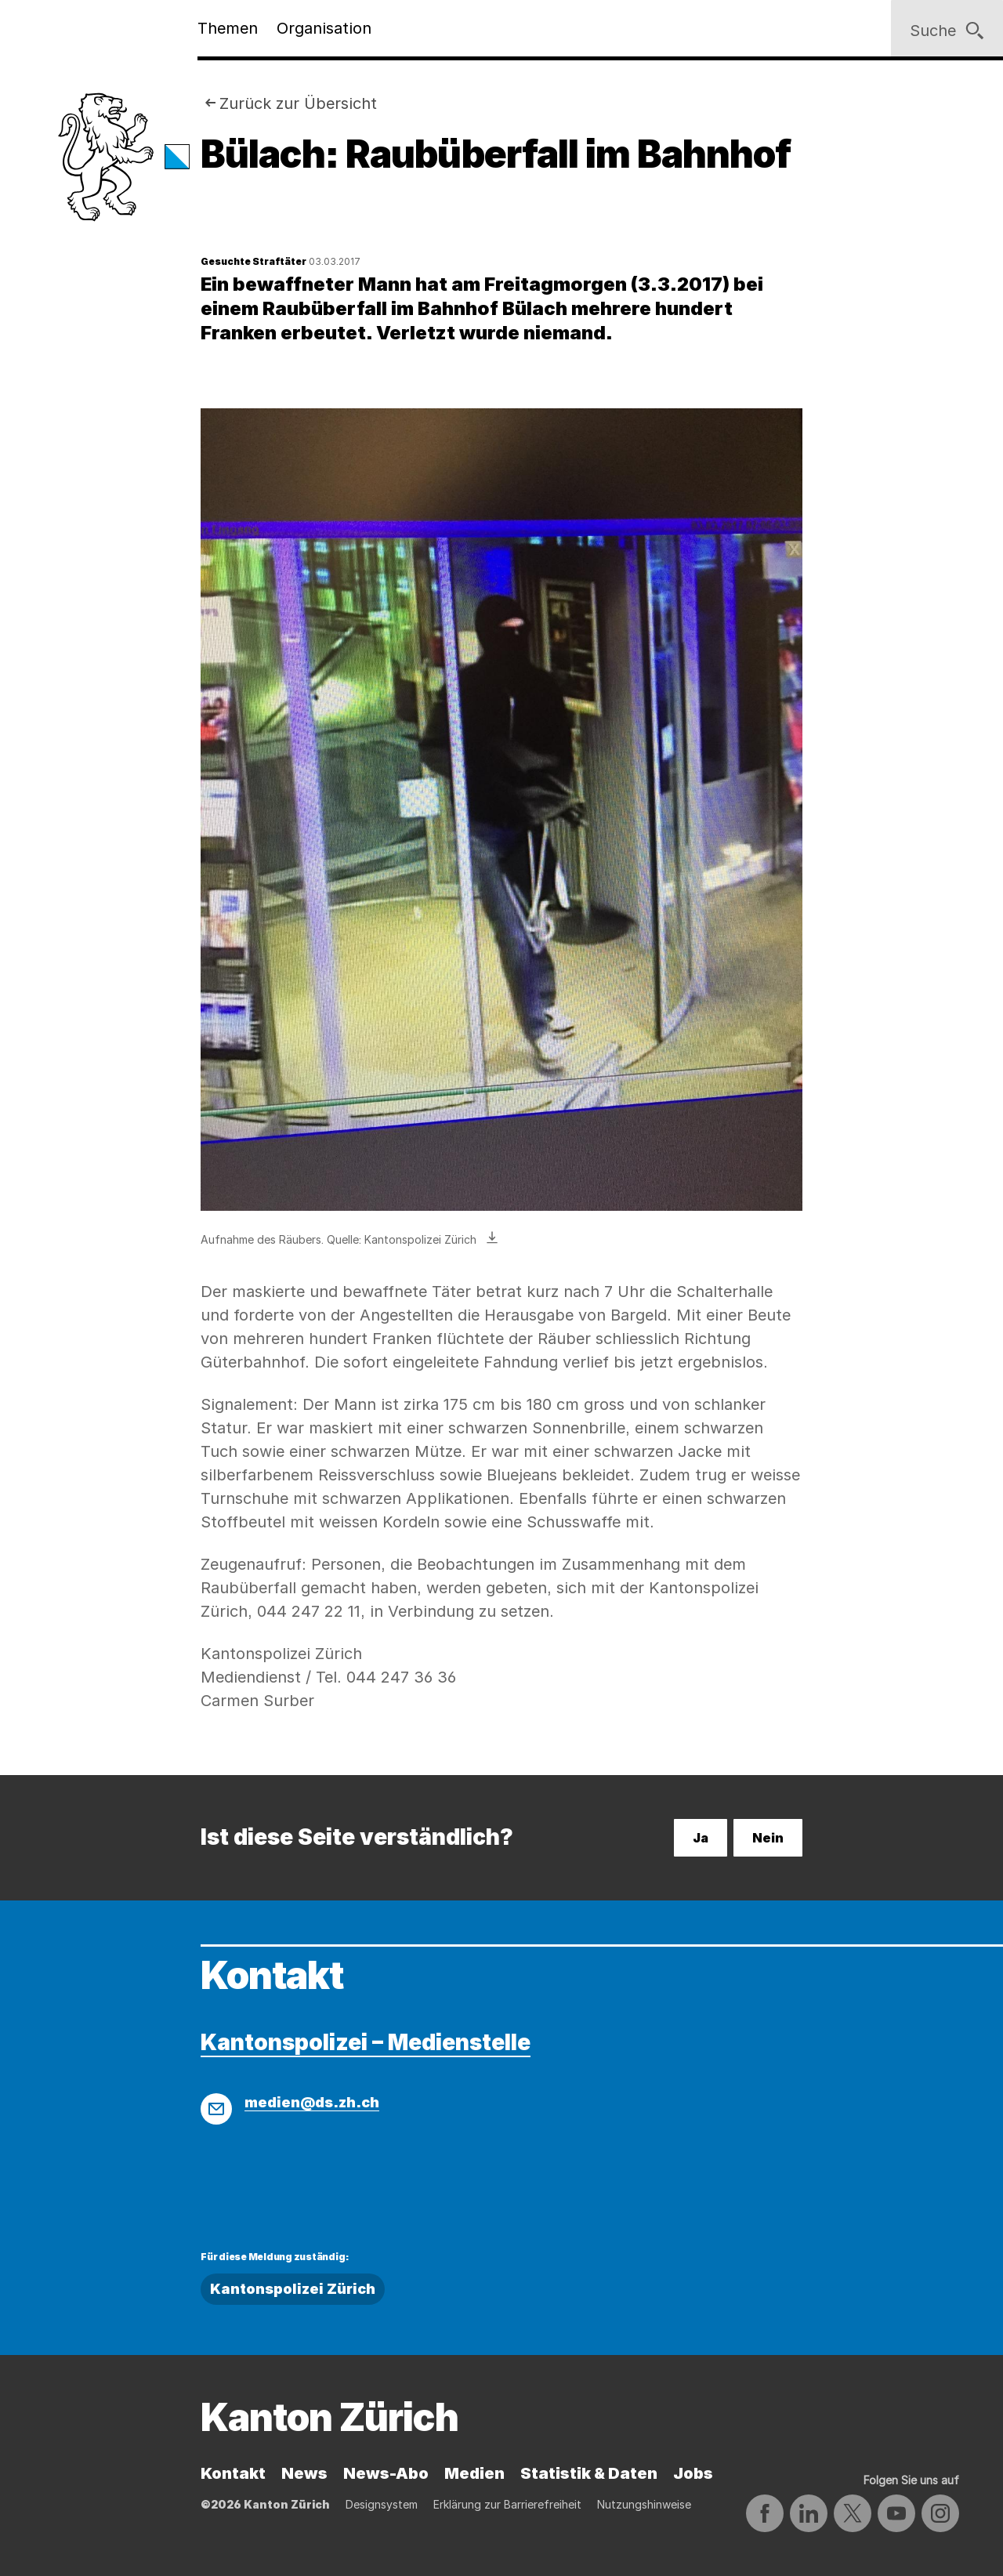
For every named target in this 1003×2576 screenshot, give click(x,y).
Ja (700, 1838)
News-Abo (386, 2473)
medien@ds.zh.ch (311, 2102)
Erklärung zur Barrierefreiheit (507, 2504)
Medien (474, 2473)
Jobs (693, 2473)
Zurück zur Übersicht (298, 103)
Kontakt (233, 2473)
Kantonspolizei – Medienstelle (365, 2042)
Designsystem (382, 2504)
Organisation (324, 28)
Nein (768, 1838)
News (304, 2473)
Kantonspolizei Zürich (292, 2289)
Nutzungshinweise (644, 2504)
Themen (227, 28)
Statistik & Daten (588, 2473)
